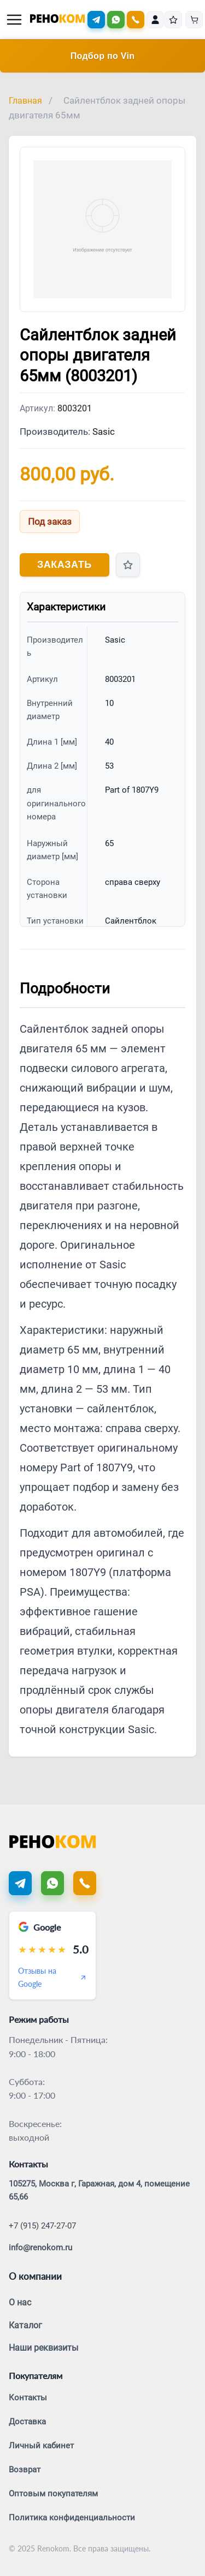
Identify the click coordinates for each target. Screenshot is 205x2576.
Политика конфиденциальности (72, 2518)
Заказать (64, 564)
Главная (25, 100)
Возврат (24, 2470)
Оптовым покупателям (53, 2494)
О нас (20, 2302)
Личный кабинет (41, 2446)
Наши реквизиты (43, 2348)
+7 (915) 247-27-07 (42, 2226)
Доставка (27, 2422)
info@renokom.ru (40, 2247)
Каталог (25, 2325)
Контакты (28, 2398)
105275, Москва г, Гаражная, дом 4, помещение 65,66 (99, 2190)
